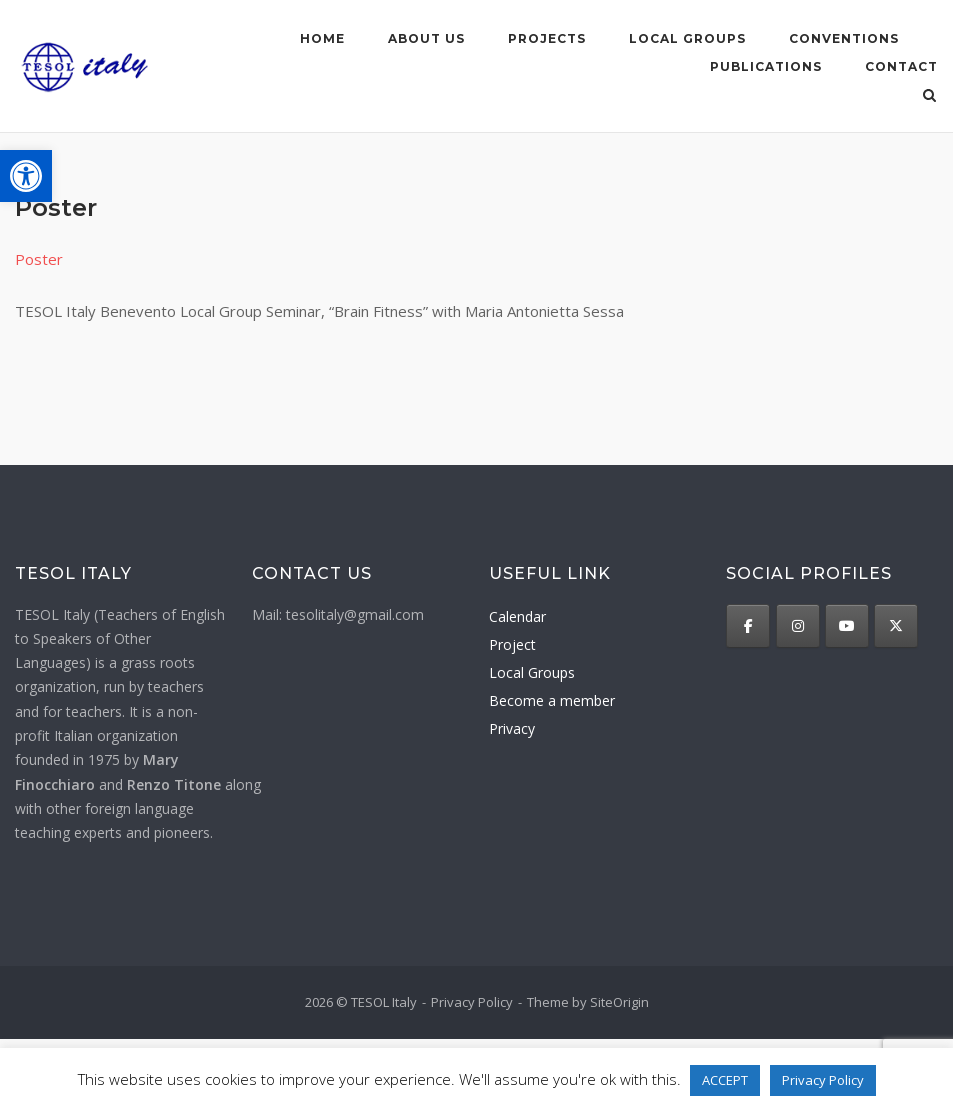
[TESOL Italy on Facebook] (748, 626)
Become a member (552, 700)
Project (512, 644)
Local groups (687, 38)
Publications (766, 66)
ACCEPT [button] (725, 1080)
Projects (547, 38)
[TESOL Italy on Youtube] (847, 626)
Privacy (512, 728)
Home (322, 38)
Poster (39, 259)
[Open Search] (929, 97)
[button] (26, 176)
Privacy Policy (472, 1002)
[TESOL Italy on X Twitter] (896, 626)
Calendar (517, 616)
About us (426, 38)
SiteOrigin (619, 1002)
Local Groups (532, 672)
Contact (901, 66)
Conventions (844, 38)
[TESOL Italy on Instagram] (798, 626)
